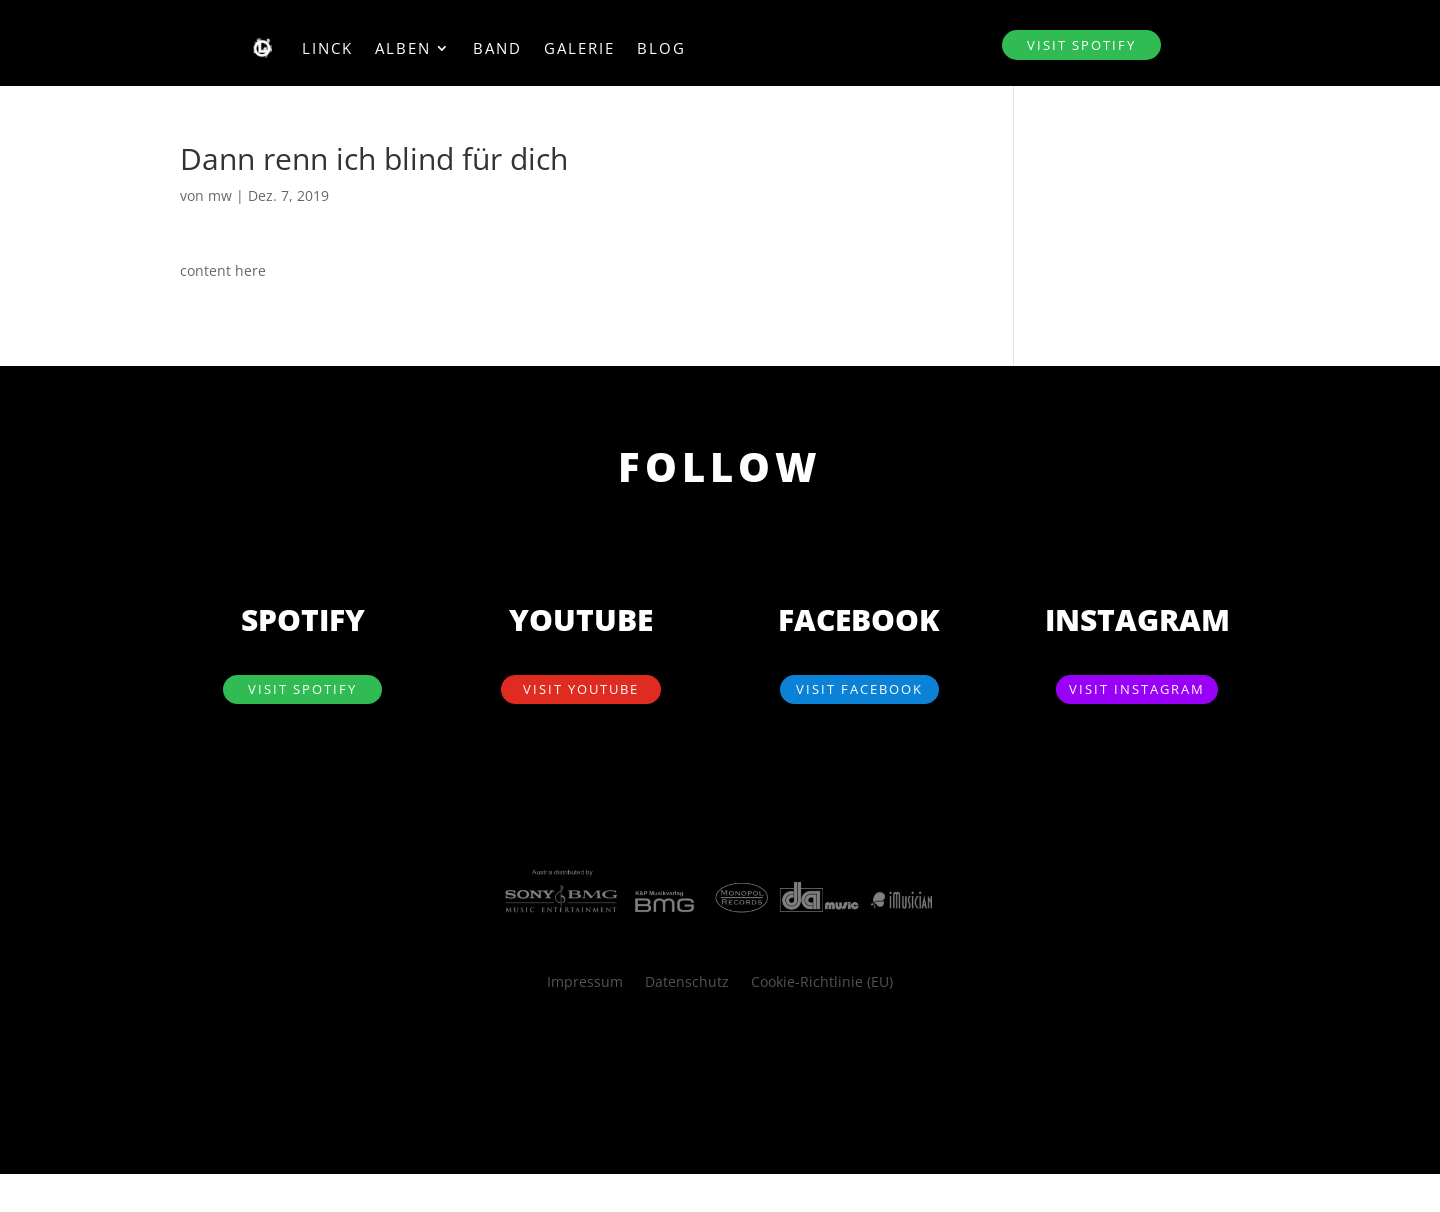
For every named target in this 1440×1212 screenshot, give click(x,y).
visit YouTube (581, 689)
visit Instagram (1137, 689)
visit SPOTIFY (1081, 45)
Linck (327, 48)
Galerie (579, 48)
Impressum (585, 983)
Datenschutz (687, 983)
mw (220, 195)
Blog (661, 48)
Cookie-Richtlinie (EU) (822, 983)
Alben (403, 48)
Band (497, 48)
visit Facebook (859, 689)
